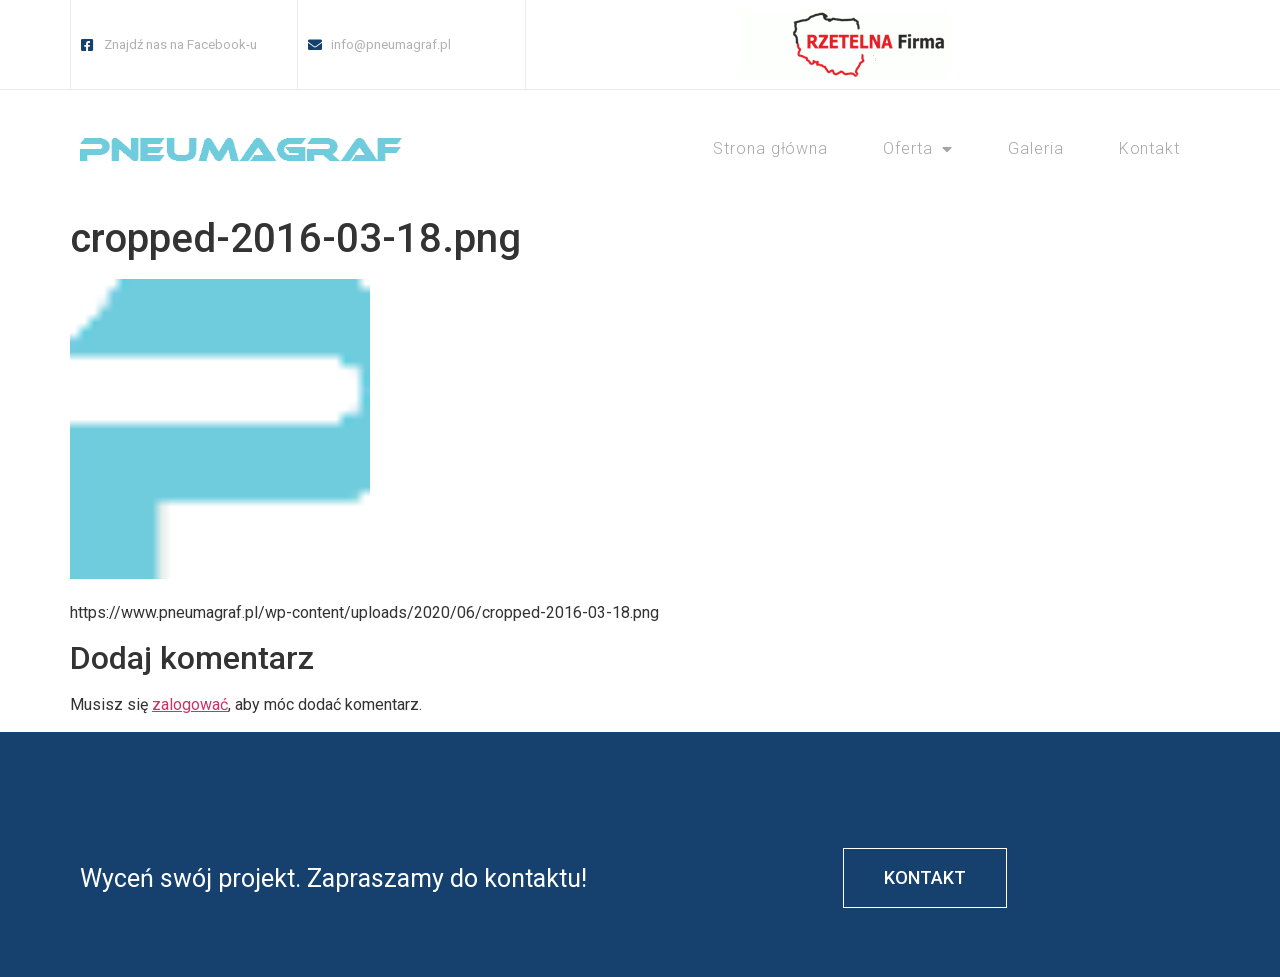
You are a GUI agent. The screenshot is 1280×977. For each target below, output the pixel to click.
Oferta (918, 149)
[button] (670, 44)
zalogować (190, 704)
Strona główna (770, 148)
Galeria (1035, 148)
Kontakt (1149, 148)
